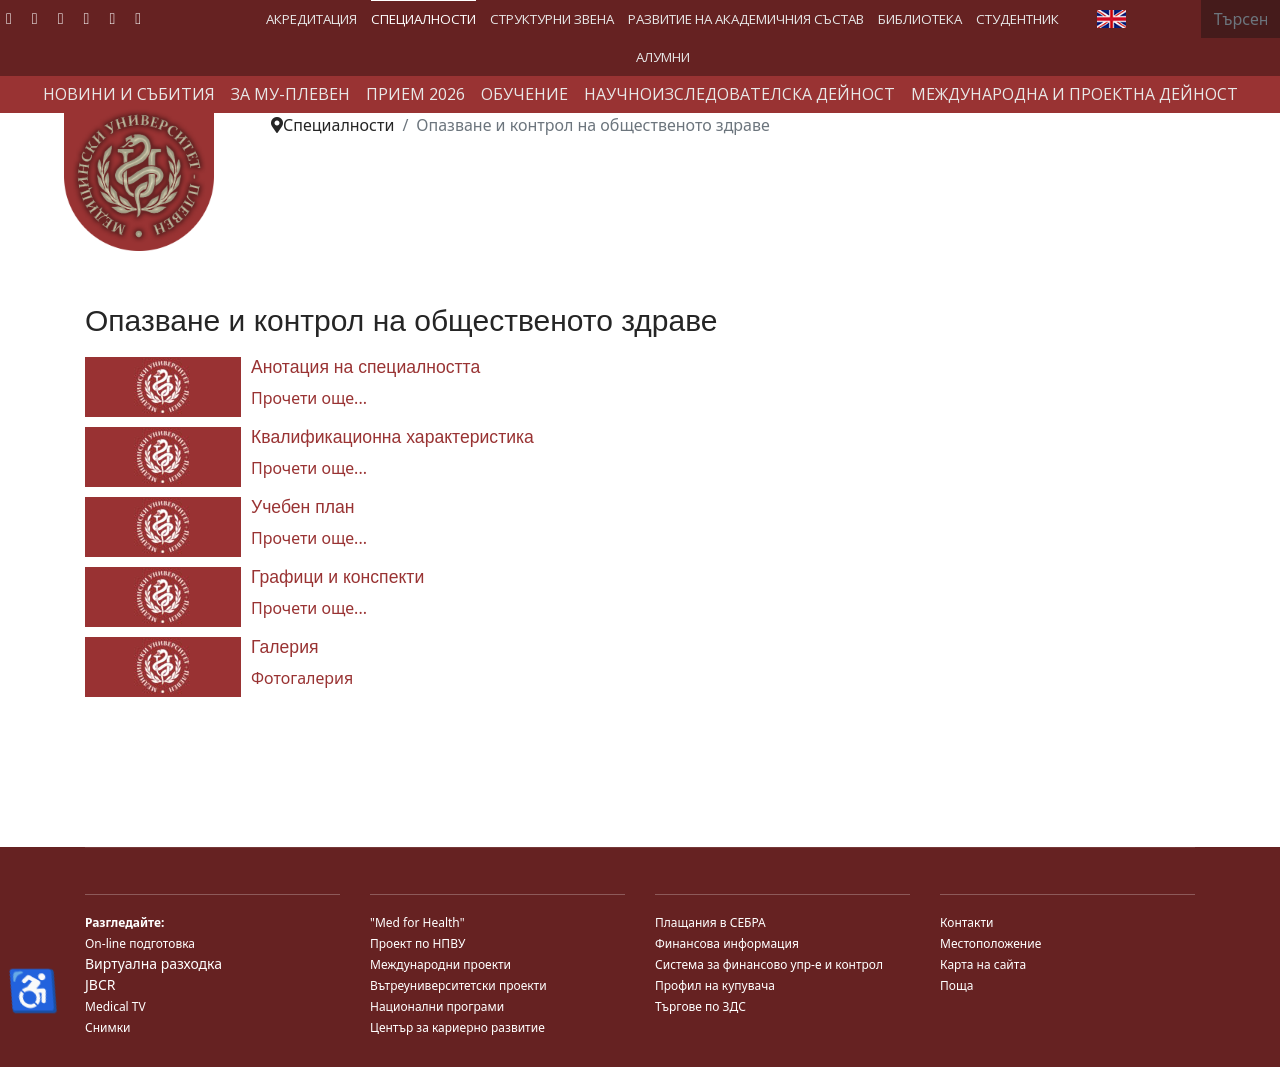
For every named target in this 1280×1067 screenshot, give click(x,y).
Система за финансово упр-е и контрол (769, 964)
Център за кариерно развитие (457, 1027)
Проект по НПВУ (417, 943)
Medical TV (115, 1006)
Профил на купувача (715, 985)
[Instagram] (112, 18)
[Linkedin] (87, 18)
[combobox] (1240, 19)
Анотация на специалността (365, 367)
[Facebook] (9, 18)
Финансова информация (727, 943)
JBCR (100, 984)
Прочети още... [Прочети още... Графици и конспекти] (309, 608)
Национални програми (437, 1006)
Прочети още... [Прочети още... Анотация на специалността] (309, 398)
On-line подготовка (140, 943)
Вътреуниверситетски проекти (458, 985)
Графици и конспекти (337, 577)
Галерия (285, 647)
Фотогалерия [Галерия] (302, 678)
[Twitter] (35, 18)
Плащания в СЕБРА (710, 922)
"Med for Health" (417, 922)
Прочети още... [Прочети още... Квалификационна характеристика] (309, 468)
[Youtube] (61, 18)
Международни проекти (440, 964)
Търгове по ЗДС (700, 1006)
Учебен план (303, 507)
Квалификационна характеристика (392, 437)
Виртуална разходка (153, 963)
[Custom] (138, 18)
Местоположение (990, 943)
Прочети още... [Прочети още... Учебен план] (309, 538)
